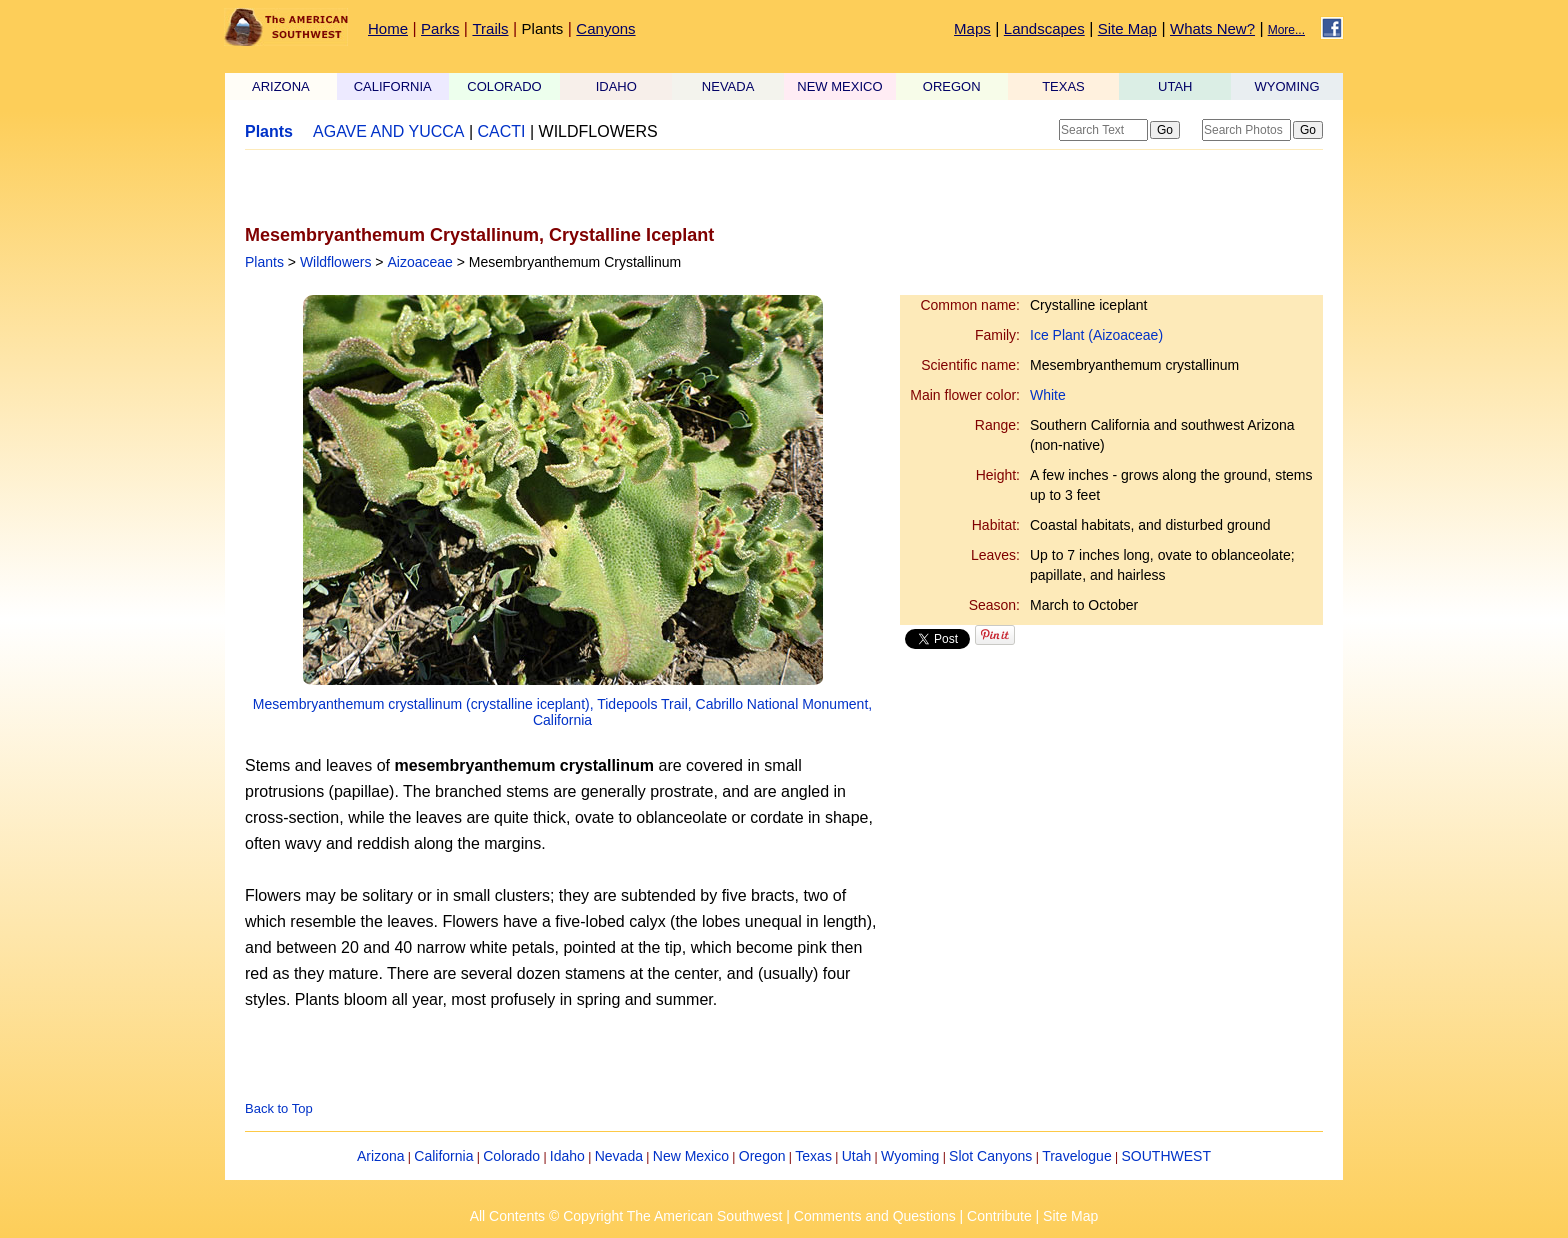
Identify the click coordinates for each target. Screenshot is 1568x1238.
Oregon (762, 1156)
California (443, 1156)
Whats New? (1212, 28)
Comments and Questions (875, 1216)
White (1048, 395)
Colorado (511, 1156)
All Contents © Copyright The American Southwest (626, 1216)
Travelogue (1077, 1156)
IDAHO (616, 86)
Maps (972, 28)
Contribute (999, 1216)
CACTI (502, 131)
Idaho (567, 1156)
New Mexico (691, 1156)
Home (388, 28)
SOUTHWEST (1166, 1156)
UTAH (1175, 86)
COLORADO (504, 86)
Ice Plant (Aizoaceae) (1096, 335)
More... (1286, 30)
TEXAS (1063, 86)
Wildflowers (336, 262)
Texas (813, 1156)
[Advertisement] (479, 186)
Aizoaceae (419, 262)
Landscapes (1044, 28)
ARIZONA (281, 86)
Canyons (605, 28)
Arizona (380, 1156)
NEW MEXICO (839, 86)
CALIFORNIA (393, 86)
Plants (543, 28)
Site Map (1127, 28)
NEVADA (728, 86)
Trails (490, 28)
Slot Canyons (990, 1156)
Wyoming (910, 1156)
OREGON (952, 86)
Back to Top (279, 1108)
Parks (440, 28)
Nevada (619, 1156)
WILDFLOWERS (598, 131)
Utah (857, 1156)
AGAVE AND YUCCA (388, 131)
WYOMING (1287, 86)
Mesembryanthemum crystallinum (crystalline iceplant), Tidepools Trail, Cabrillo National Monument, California (562, 712)
